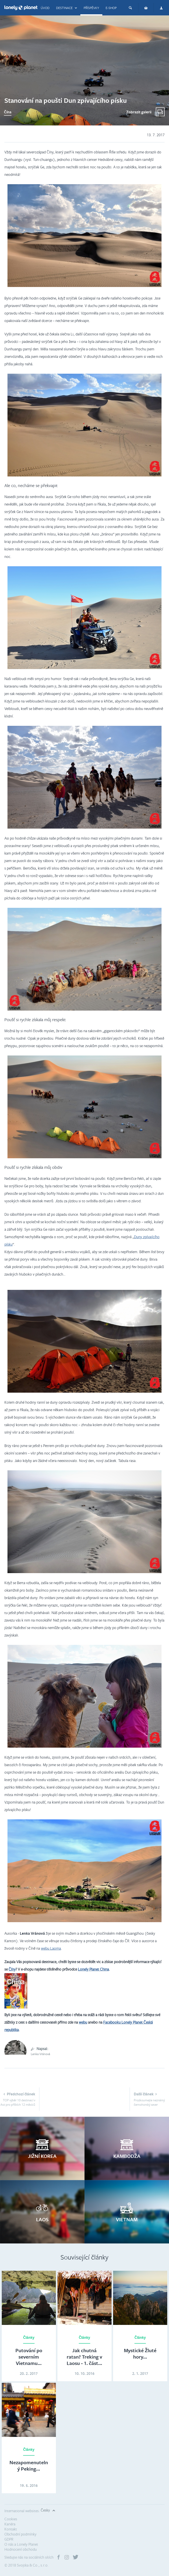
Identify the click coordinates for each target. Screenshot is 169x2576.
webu (83, 2022)
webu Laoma (51, 1948)
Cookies (10, 2518)
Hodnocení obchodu (20, 2549)
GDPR (8, 2539)
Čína (7, 111)
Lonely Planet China (93, 1969)
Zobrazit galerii (138, 111)
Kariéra (9, 2523)
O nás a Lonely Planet (21, 2544)
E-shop (111, 8)
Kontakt (10, 2529)
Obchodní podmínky (20, 2534)
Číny (12, 1969)
